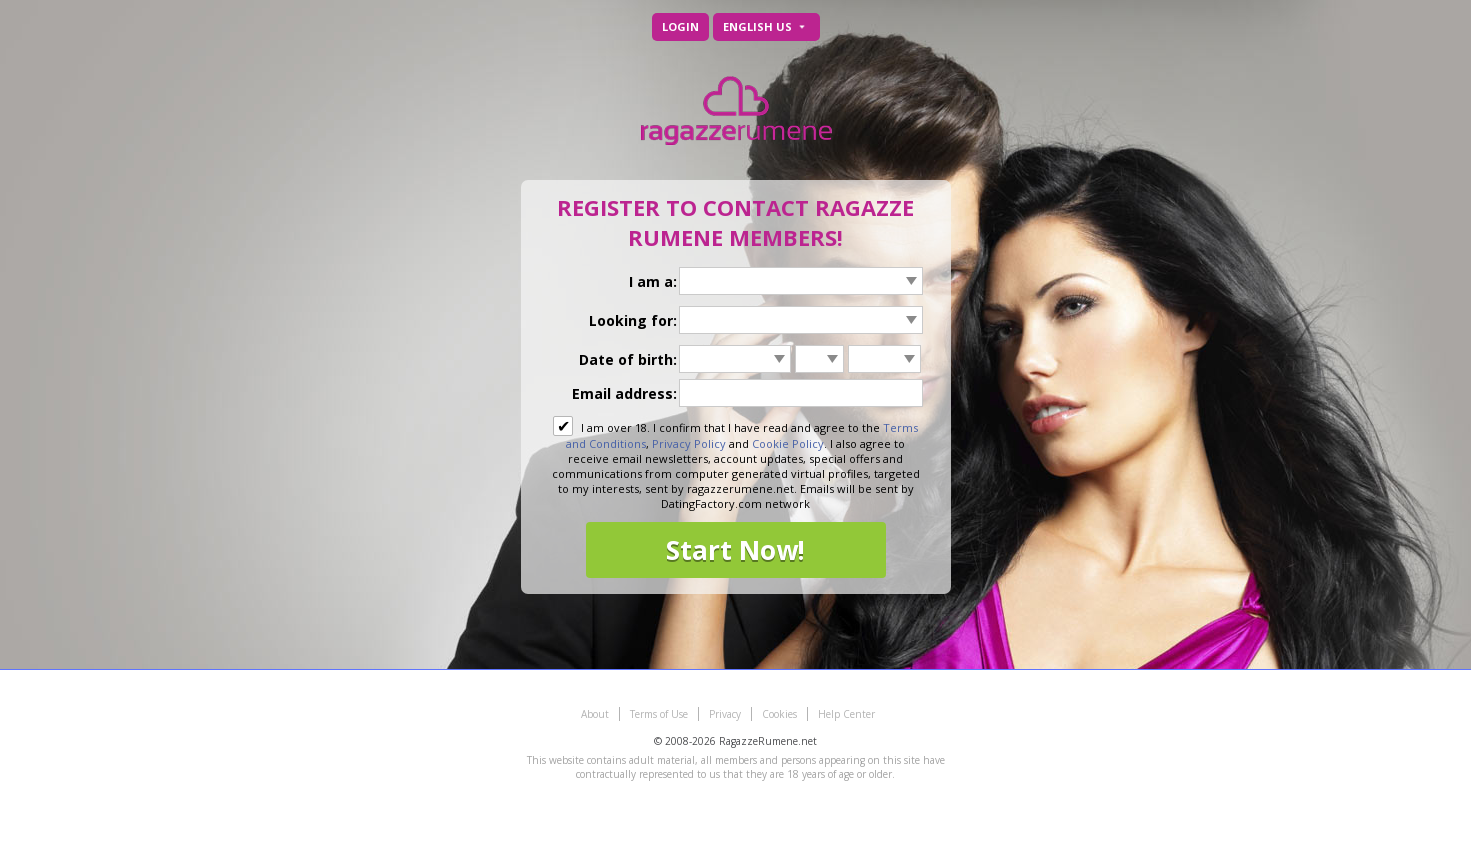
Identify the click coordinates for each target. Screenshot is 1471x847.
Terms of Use (659, 714)
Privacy (725, 714)
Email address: (624, 393)
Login (680, 26)
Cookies (779, 714)
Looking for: (633, 320)
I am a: (653, 281)
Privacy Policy (689, 443)
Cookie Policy (788, 443)
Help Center (846, 714)
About (595, 714)
